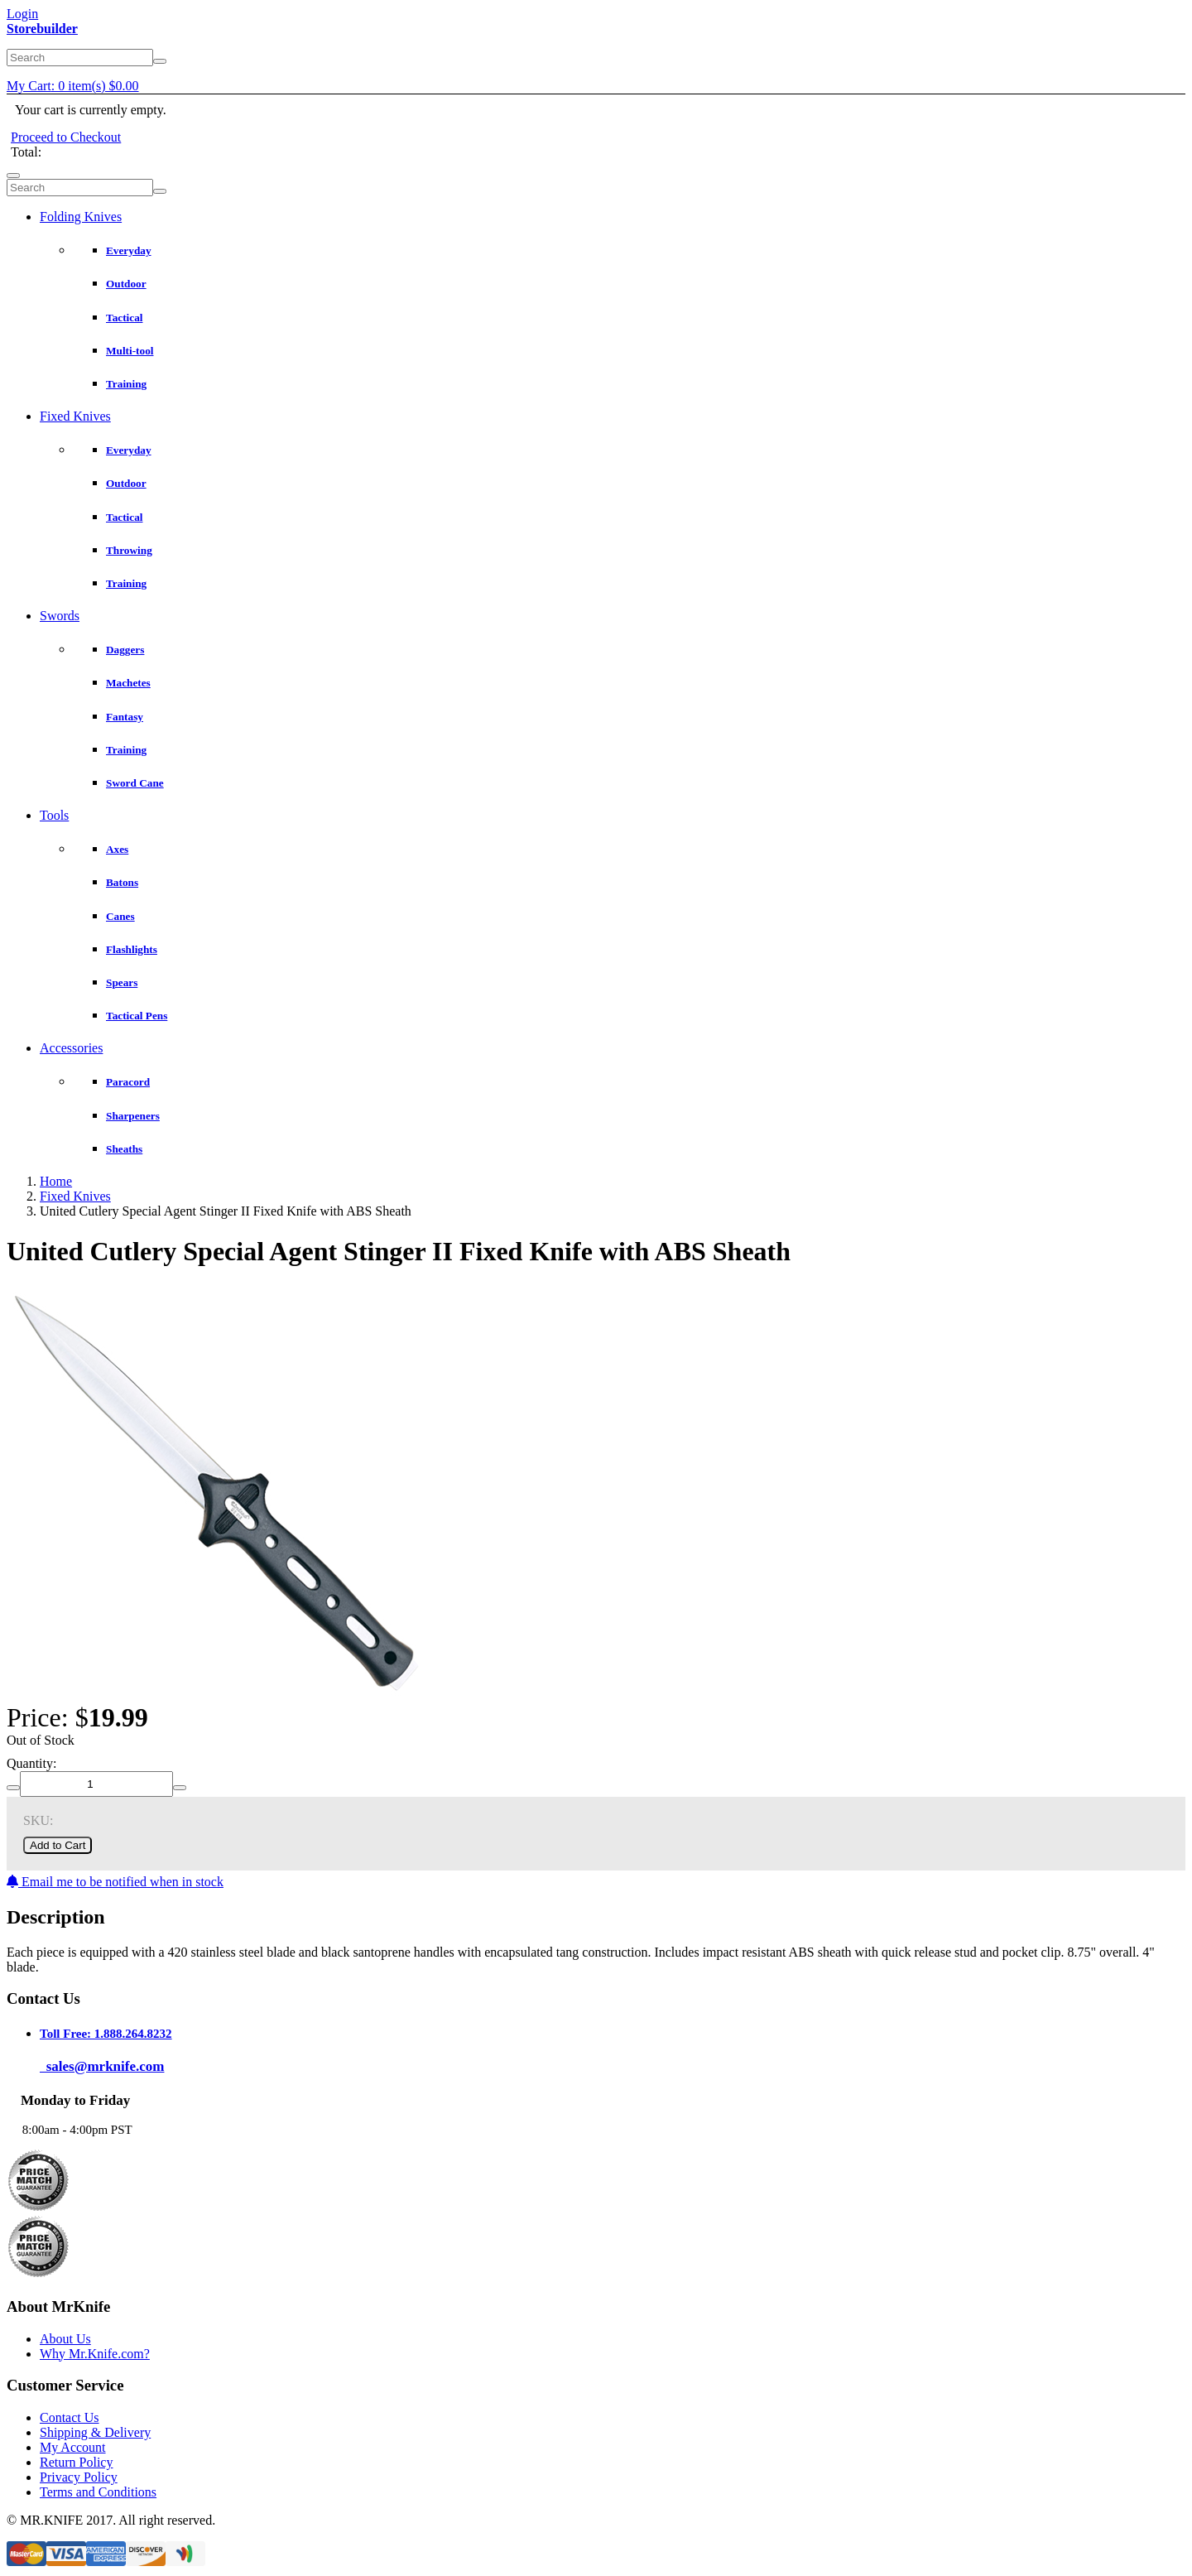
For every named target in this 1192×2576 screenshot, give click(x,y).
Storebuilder (42, 29)
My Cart (73, 86)
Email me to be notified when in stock (115, 1882)
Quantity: (31, 1763)
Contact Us (69, 2417)
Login (22, 14)
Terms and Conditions (98, 2492)
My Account (73, 2447)
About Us (65, 2339)
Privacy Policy (79, 2477)
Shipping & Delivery (95, 2432)
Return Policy (76, 2462)
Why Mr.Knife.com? (95, 2354)
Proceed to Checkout (66, 137)
